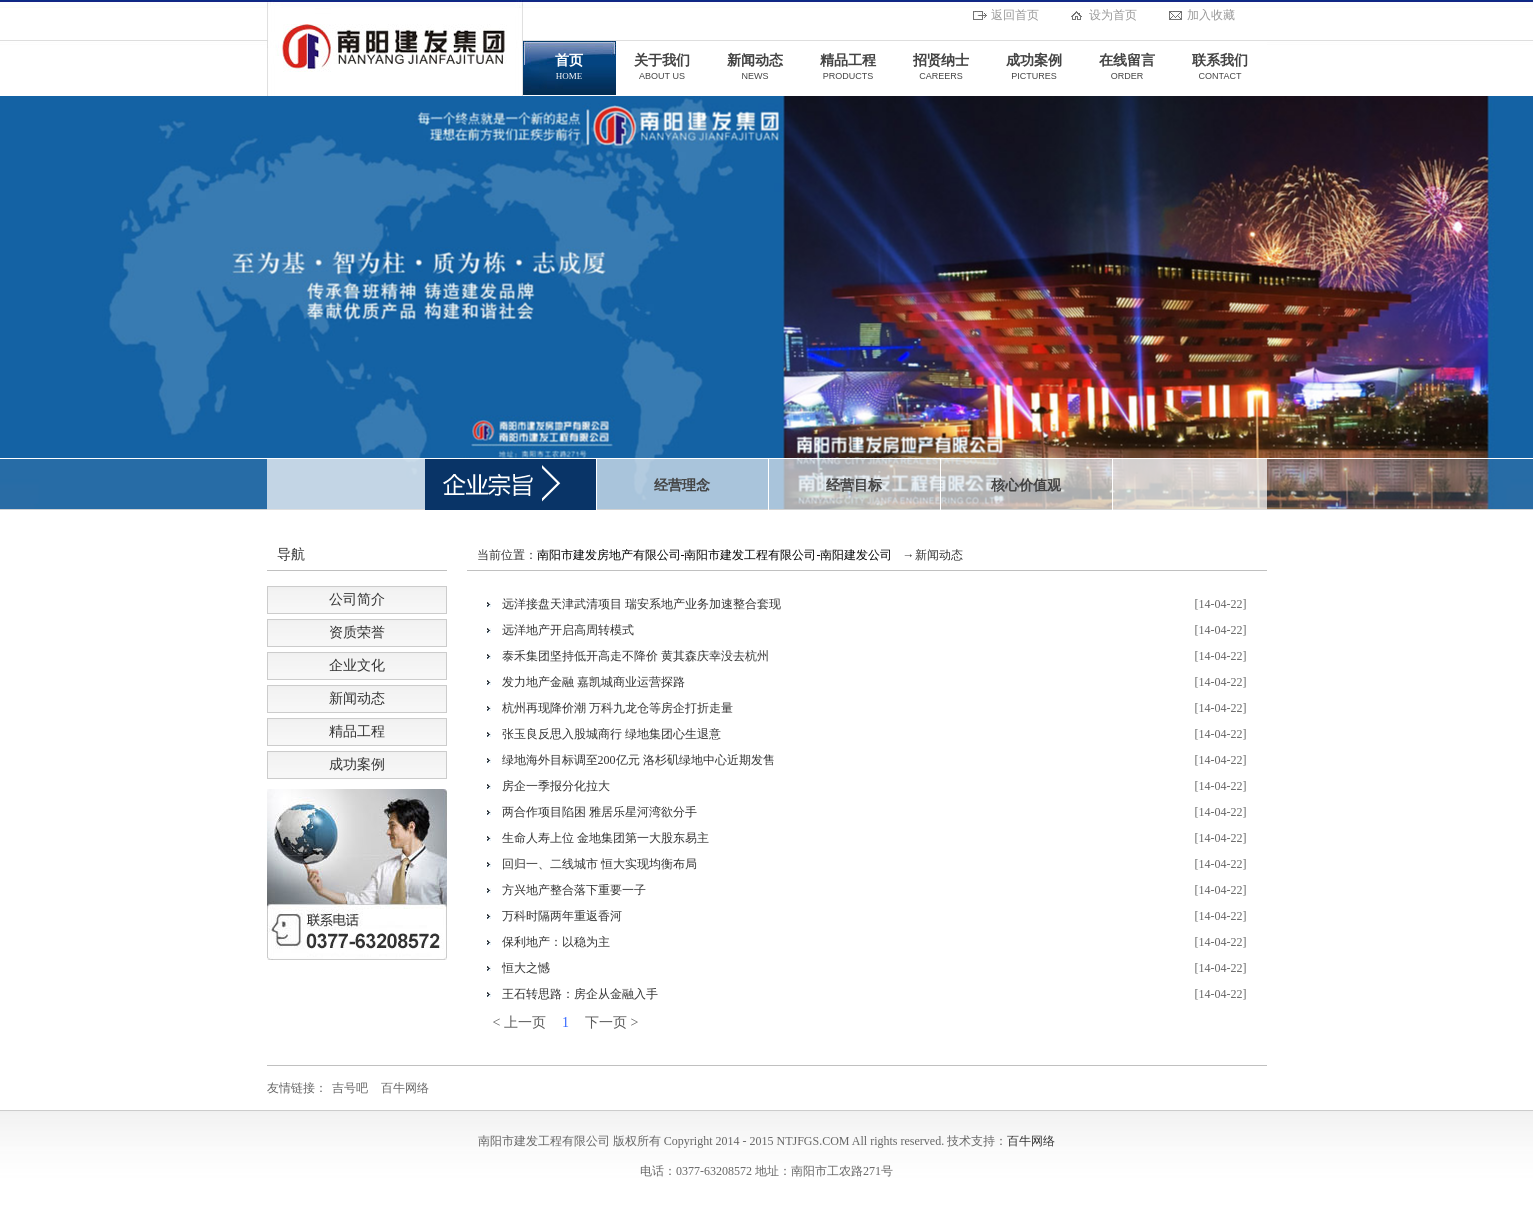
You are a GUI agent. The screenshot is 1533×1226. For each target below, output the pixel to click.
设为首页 (1113, 15)
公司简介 (357, 599)
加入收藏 (1211, 15)
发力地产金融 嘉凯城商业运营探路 (593, 682)
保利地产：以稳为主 (556, 942)
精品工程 (357, 731)
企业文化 (357, 665)
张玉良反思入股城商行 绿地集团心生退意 (611, 734)
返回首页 (1015, 15)
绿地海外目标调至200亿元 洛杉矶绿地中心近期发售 (638, 760)
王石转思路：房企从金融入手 (580, 994)
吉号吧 (350, 1088)
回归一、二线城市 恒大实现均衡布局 (599, 864)
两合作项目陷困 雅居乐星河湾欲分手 (599, 812)
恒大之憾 (526, 968)
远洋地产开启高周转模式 (568, 630)
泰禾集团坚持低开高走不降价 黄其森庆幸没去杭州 (635, 656)
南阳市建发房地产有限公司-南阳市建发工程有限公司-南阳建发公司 (715, 555)
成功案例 (357, 764)
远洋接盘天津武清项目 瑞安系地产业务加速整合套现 (641, 604)
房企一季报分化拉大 (556, 786)
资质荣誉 (357, 632)
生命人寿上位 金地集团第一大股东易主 (605, 838)
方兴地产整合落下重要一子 (574, 890)
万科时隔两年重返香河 (562, 916)
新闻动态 (357, 698)
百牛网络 (405, 1088)
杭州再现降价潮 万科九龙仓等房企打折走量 (617, 708)
